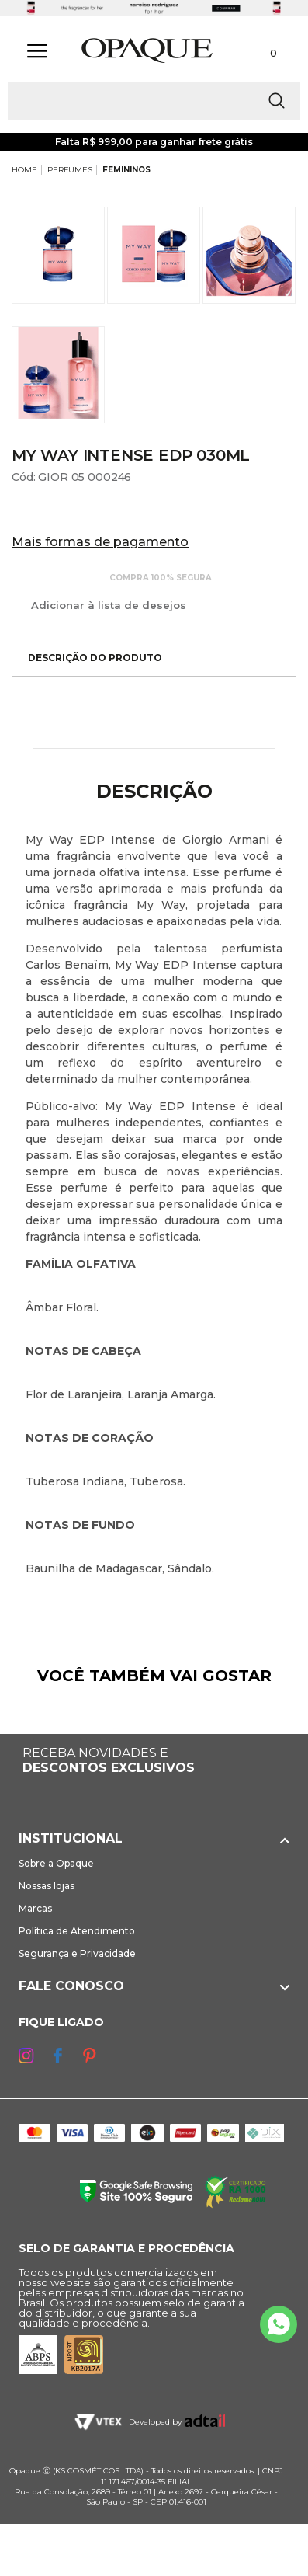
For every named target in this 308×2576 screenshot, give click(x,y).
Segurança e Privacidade (77, 1953)
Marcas (35, 1908)
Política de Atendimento (77, 1931)
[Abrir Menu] (37, 51)
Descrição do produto (87, 657)
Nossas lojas (46, 1886)
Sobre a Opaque (56, 1863)
